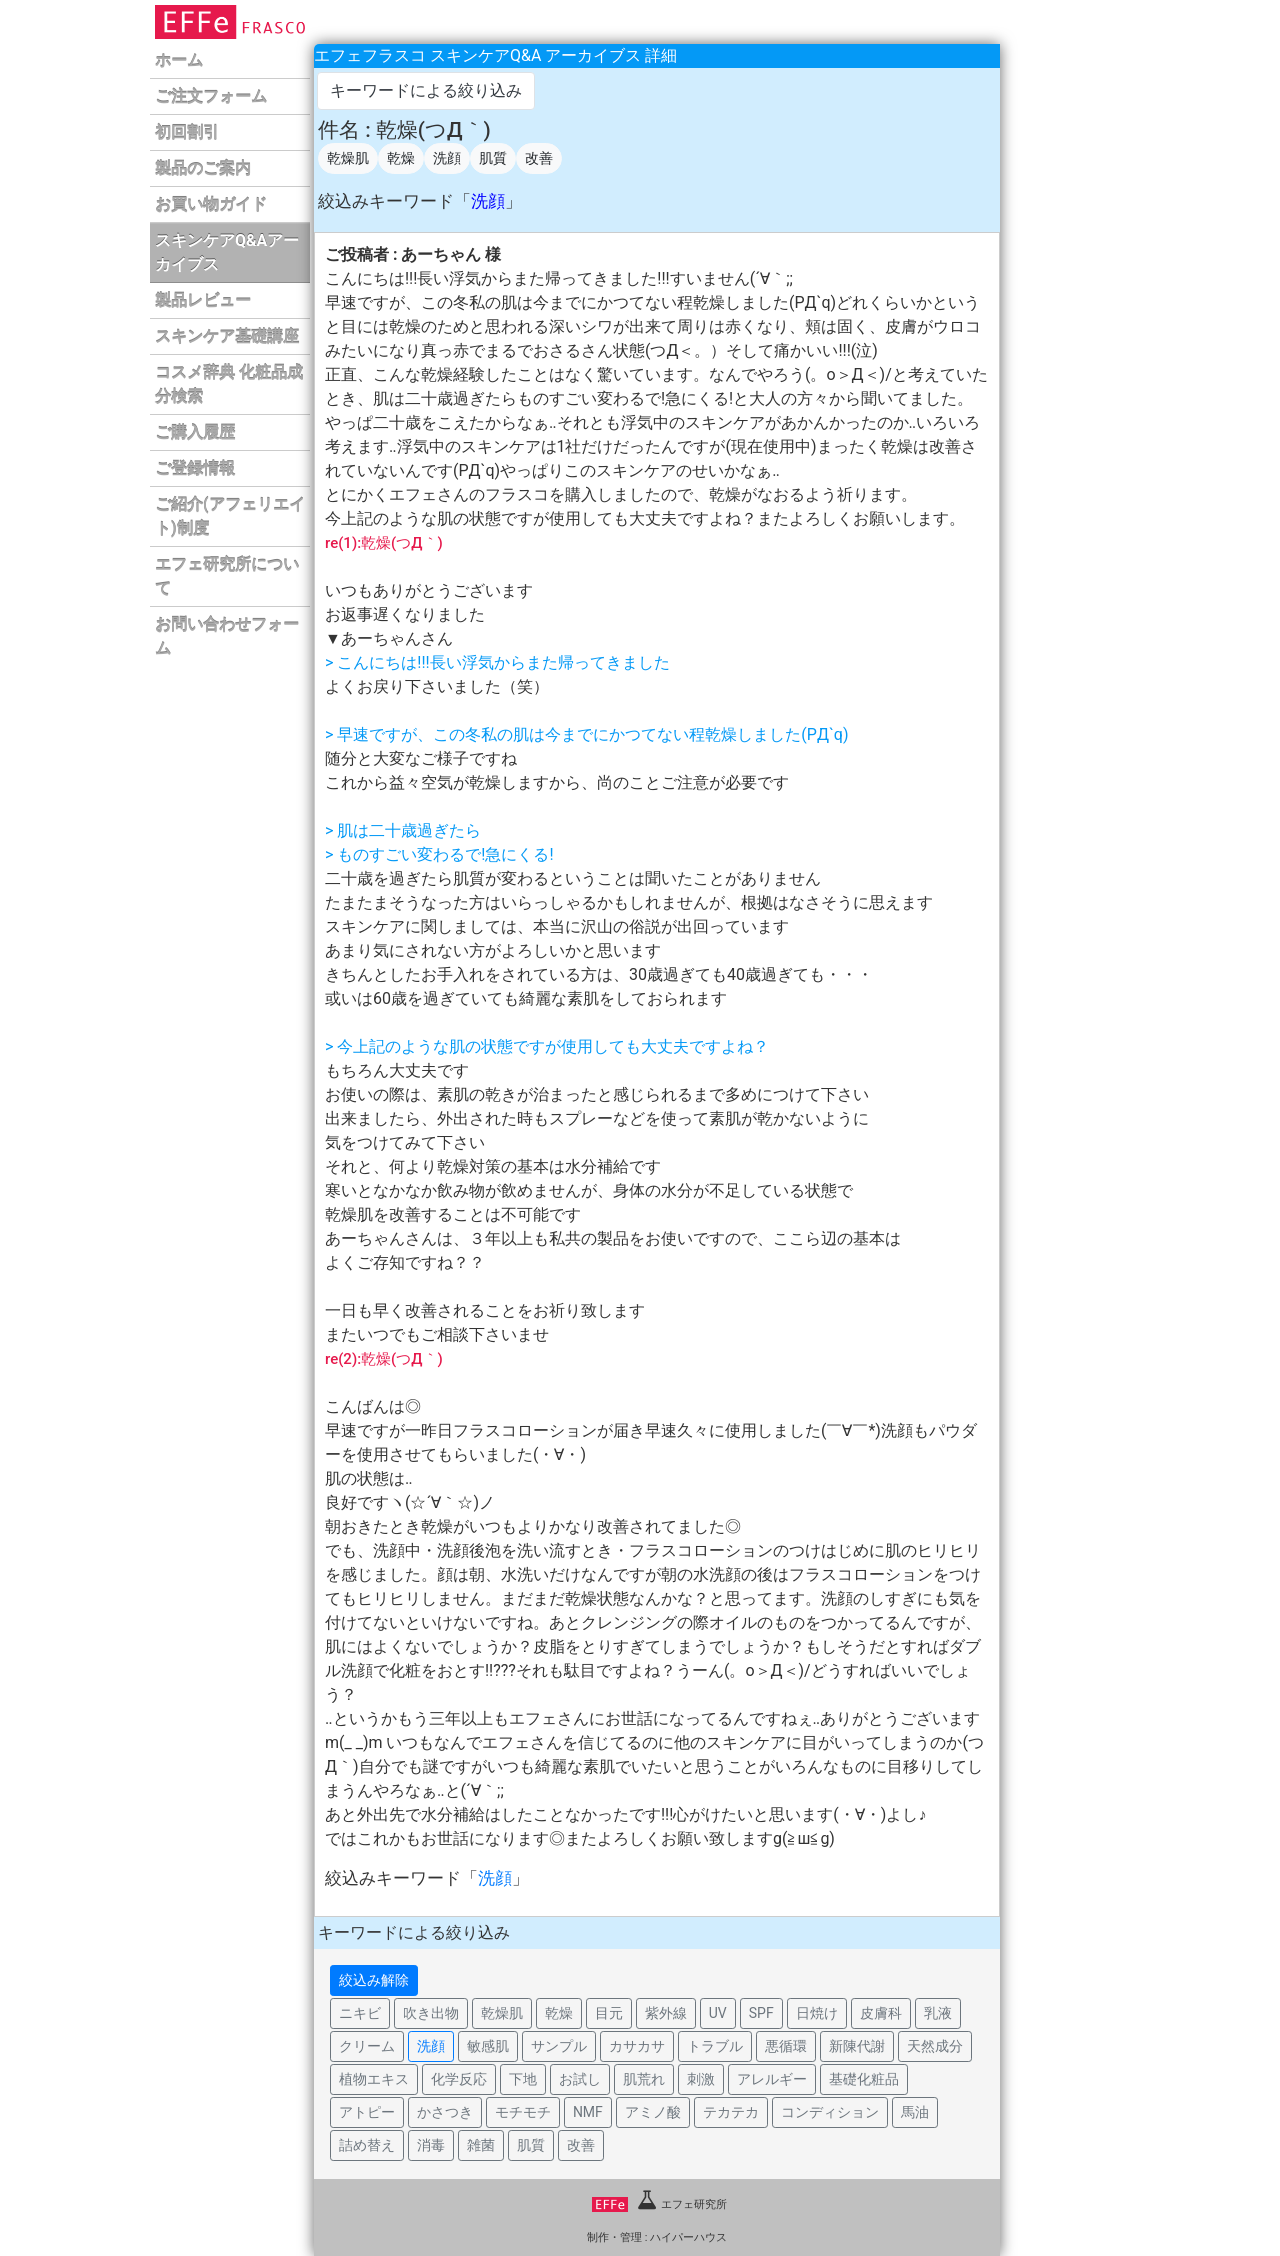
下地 (523, 2079)
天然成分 (935, 2046)
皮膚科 (881, 2013)
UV (718, 2013)
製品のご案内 (203, 168)
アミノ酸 (653, 2112)
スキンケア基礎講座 (227, 336)
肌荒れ (644, 2079)
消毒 (431, 2145)
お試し (580, 2079)
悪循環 (786, 2046)
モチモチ (523, 2112)
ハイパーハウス (688, 2237)
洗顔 (447, 158)
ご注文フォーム (211, 96)
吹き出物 (431, 2013)
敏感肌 (488, 2046)
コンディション (830, 2112)
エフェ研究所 (659, 2204)
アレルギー (772, 2079)
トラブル (715, 2046)
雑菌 (481, 2145)
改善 (539, 158)
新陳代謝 (857, 2046)
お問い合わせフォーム (227, 636)
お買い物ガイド (211, 204)
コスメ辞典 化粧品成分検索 (229, 384)
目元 (609, 2013)
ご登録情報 (195, 468)
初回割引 (187, 132)
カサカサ (637, 2046)
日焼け (817, 2013)
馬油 (915, 2112)
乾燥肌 (348, 158)
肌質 (493, 158)
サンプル (559, 2046)
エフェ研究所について (227, 576)
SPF (761, 2013)
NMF (588, 2112)
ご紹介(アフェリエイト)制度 (230, 516)
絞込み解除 (374, 1980)
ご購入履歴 (195, 432)
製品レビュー (203, 300)
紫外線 (666, 2013)
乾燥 (401, 158)
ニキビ (360, 2013)
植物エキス (374, 2079)
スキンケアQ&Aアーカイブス (227, 252)
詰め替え (367, 2145)
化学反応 (459, 2079)
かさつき (445, 2112)
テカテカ (731, 2112)
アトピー (367, 2112)
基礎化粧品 (864, 2079)
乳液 (938, 2013)
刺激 (701, 2079)
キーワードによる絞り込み (426, 90)
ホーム (179, 60)
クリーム (367, 2046)
